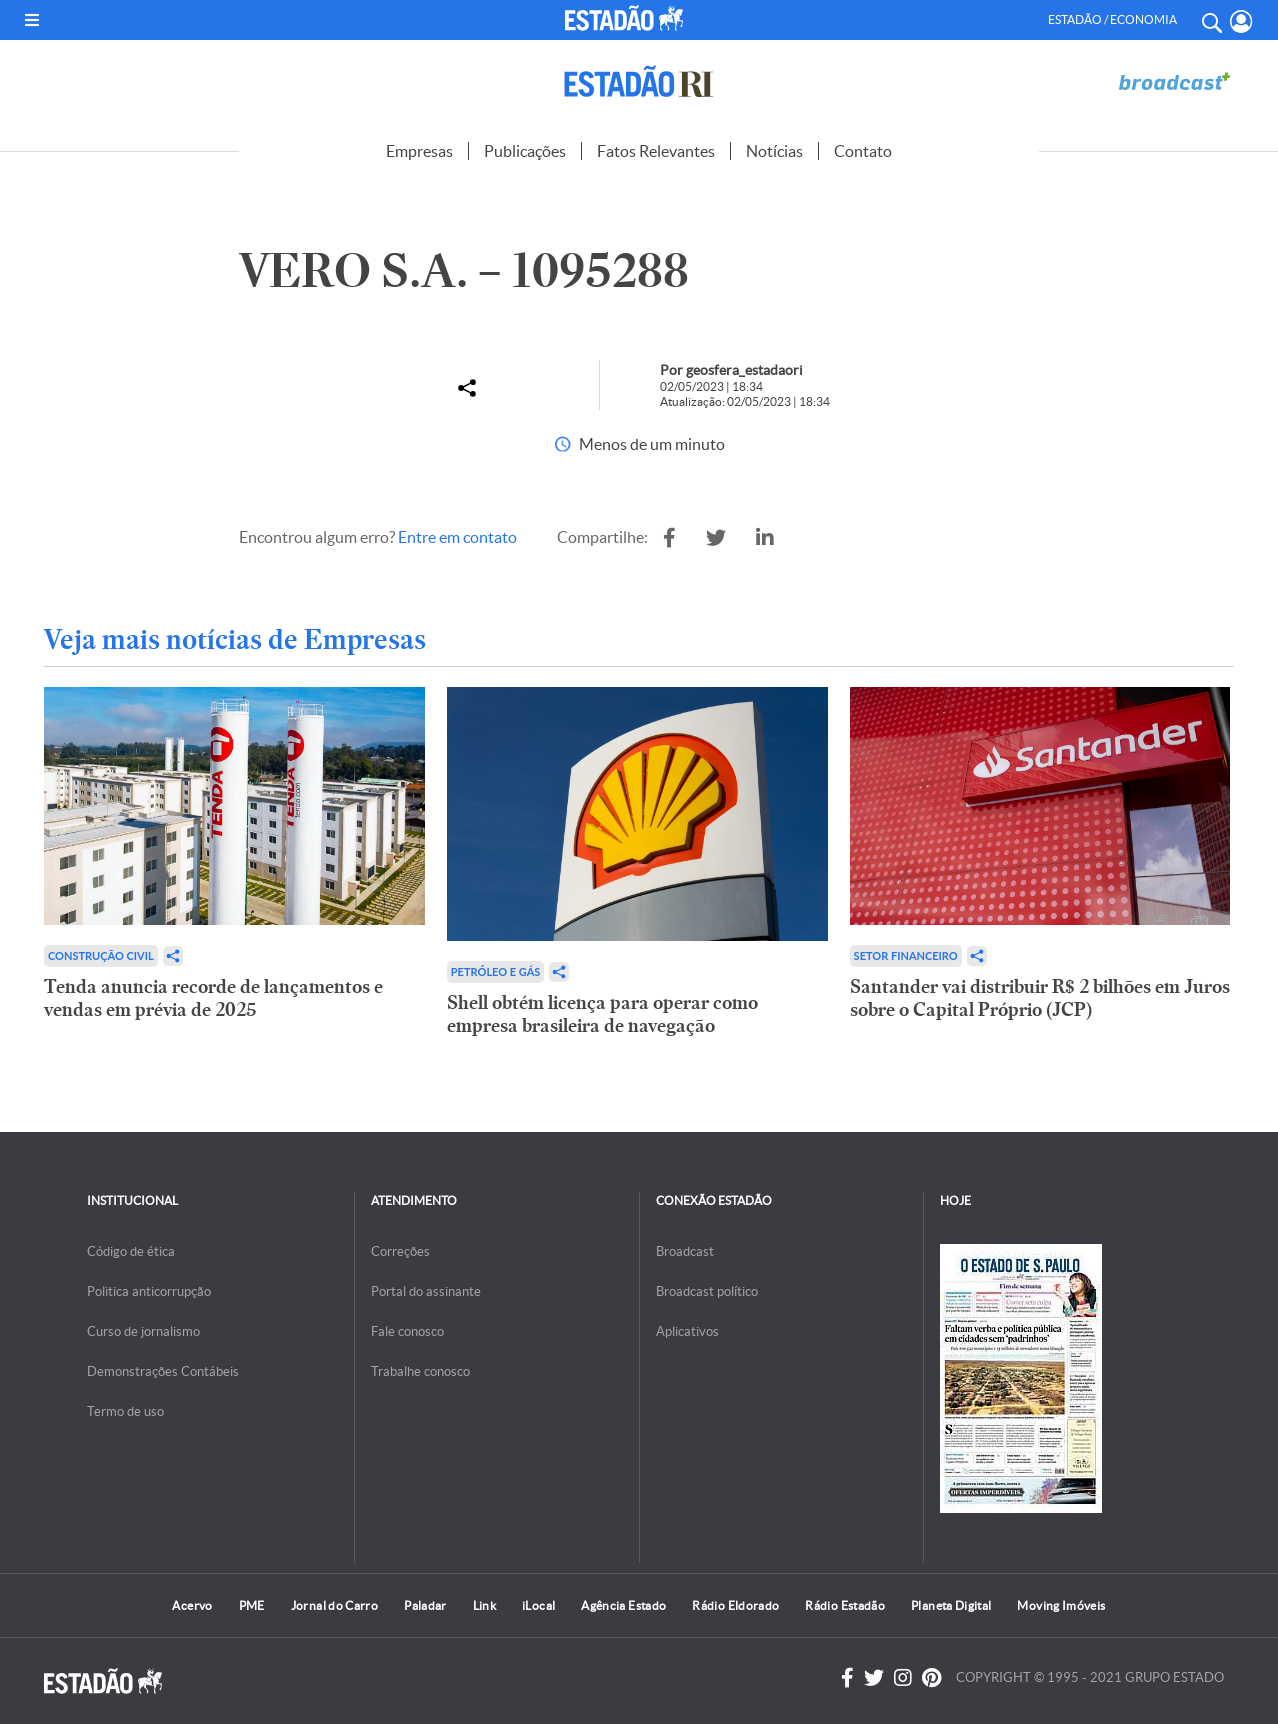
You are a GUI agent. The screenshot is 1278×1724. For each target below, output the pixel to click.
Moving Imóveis (1061, 1605)
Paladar (425, 1605)
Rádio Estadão (845, 1605)
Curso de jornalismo (143, 1331)
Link (484, 1605)
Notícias (774, 151)
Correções (400, 1251)
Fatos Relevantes (656, 151)
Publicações (525, 151)
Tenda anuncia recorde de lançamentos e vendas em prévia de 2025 (213, 998)
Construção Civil (101, 955)
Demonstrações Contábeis (163, 1371)
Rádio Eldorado (735, 1605)
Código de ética (131, 1251)
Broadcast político (707, 1291)
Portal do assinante (426, 1291)
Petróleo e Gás (496, 971)
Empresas (419, 151)
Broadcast (685, 1251)
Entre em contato (457, 537)
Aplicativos (687, 1331)
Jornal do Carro (334, 1605)
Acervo (192, 1605)
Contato (863, 151)
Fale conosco (407, 1331)
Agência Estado (623, 1605)
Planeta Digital (951, 1605)
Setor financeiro (906, 955)
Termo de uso (125, 1411)
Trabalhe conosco (420, 1371)
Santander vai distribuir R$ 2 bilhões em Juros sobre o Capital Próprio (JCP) (1040, 998)
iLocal (538, 1605)
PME (252, 1605)
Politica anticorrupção (149, 1291)
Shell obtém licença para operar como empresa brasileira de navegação (602, 1014)
